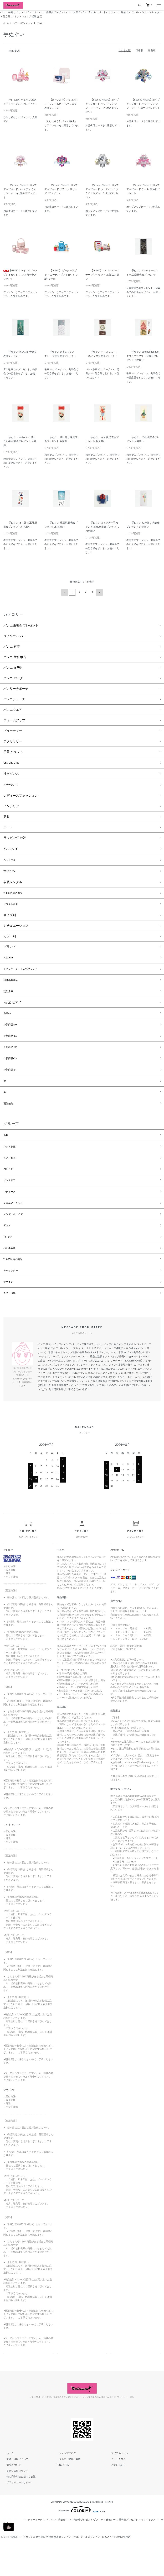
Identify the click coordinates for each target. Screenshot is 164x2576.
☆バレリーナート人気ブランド (25, 977)
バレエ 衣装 (11, 645)
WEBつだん (11, 875)
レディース (11, 1218)
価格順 (139, 50)
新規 (6, 1156)
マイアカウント (116, 2490)
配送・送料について (14, 2496)
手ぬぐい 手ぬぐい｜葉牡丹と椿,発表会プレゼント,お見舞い (19, 441)
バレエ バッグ (13, 677)
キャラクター (12, 1304)
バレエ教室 (11, 1168)
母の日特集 (11, 1329)
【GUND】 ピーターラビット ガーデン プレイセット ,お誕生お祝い (61, 274)
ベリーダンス (12, 785)
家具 (6, 817)
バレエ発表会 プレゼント (20, 624)
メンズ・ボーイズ (15, 1243)
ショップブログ (64, 2490)
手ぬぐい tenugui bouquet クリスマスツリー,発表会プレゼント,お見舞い (142, 355)
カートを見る (115, 2496)
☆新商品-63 (11, 1074)
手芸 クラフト (13, 751)
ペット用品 (11, 862)
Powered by (81, 2546)
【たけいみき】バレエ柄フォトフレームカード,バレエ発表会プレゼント (61, 103)
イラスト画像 (12, 910)
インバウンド (12, 850)
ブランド (9, 953)
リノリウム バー (14, 635)
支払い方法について (14, 2507)
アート (8, 828)
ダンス (8, 1255)
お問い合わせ (115, 2502)
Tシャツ (9, 1267)
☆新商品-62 (11, 1061)
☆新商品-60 (11, 1037)
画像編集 (9, 1123)
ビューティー (12, 730)
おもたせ (9, 1193)
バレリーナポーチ (15, 687)
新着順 (151, 50)
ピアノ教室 (11, 1181)
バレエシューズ (14, 698)
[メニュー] (159, 5)
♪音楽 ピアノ (12, 1013)
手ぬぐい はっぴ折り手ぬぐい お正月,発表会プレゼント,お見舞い (102, 526)
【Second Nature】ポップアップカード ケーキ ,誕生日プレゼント (143, 189)
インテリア (11, 807)
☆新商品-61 (11, 1049)
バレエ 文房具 (13, 666)
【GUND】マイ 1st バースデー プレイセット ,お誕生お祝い (102, 274)
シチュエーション (15, 932)
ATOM (66, 2502)
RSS (58, 2502)
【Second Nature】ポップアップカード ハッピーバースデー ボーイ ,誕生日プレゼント (143, 103)
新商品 (8, 1024)
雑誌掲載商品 (12, 989)
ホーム (6, 23)
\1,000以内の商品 (15, 898)
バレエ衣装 (11, 1280)
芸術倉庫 (9, 1001)
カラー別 (9, 942)
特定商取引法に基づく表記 (17, 2513)
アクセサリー (12, 740)
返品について (10, 2502)
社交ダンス (11, 774)
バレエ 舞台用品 (14, 656)
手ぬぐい (46, 23)
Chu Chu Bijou (13, 762)
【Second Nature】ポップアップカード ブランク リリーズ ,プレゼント (61, 189)
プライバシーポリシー (15, 2519)
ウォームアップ (14, 719)
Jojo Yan (9, 964)
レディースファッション (25, 23)
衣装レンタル (12, 886)
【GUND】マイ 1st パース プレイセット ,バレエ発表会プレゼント (20, 274)
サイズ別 (9, 921)
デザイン (9, 1317)
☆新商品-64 (11, 1086)
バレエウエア (12, 708)
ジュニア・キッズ (15, 1230)
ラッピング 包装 (14, 838)
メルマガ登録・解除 (67, 2496)
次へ (98, 592)
